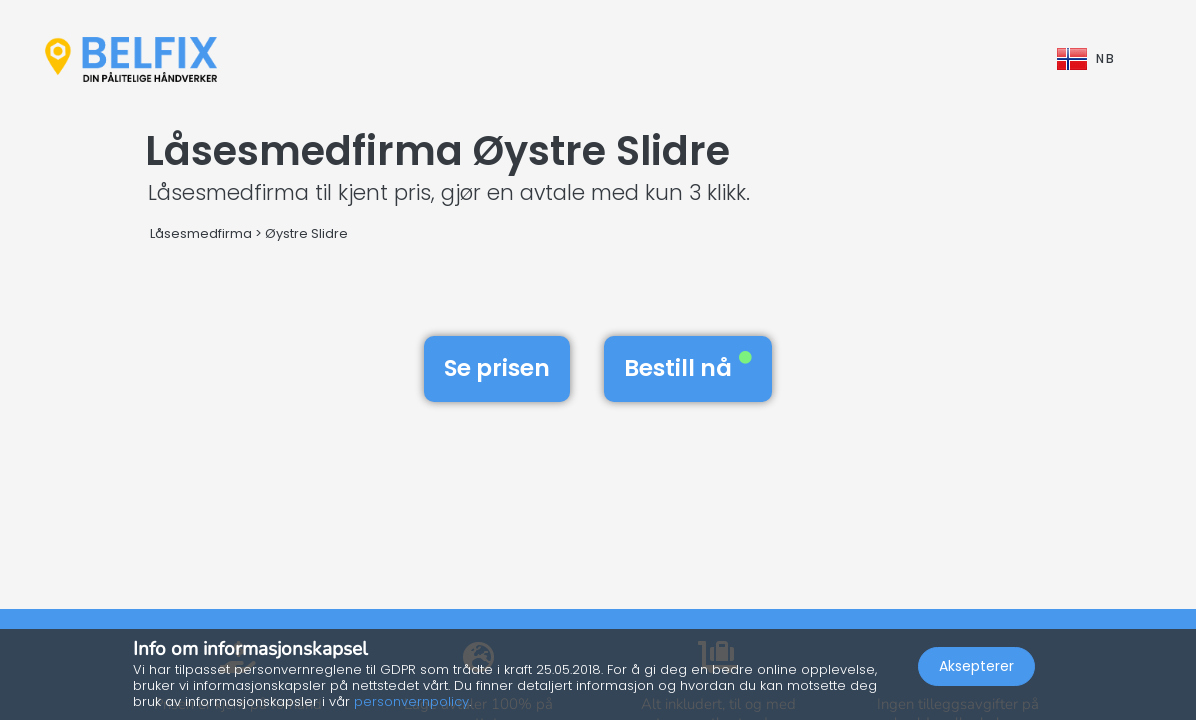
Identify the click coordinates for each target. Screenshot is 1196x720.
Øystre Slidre (306, 233)
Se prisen (497, 368)
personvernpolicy (411, 701)
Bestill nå (688, 368)
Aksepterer (976, 666)
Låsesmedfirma (201, 233)
